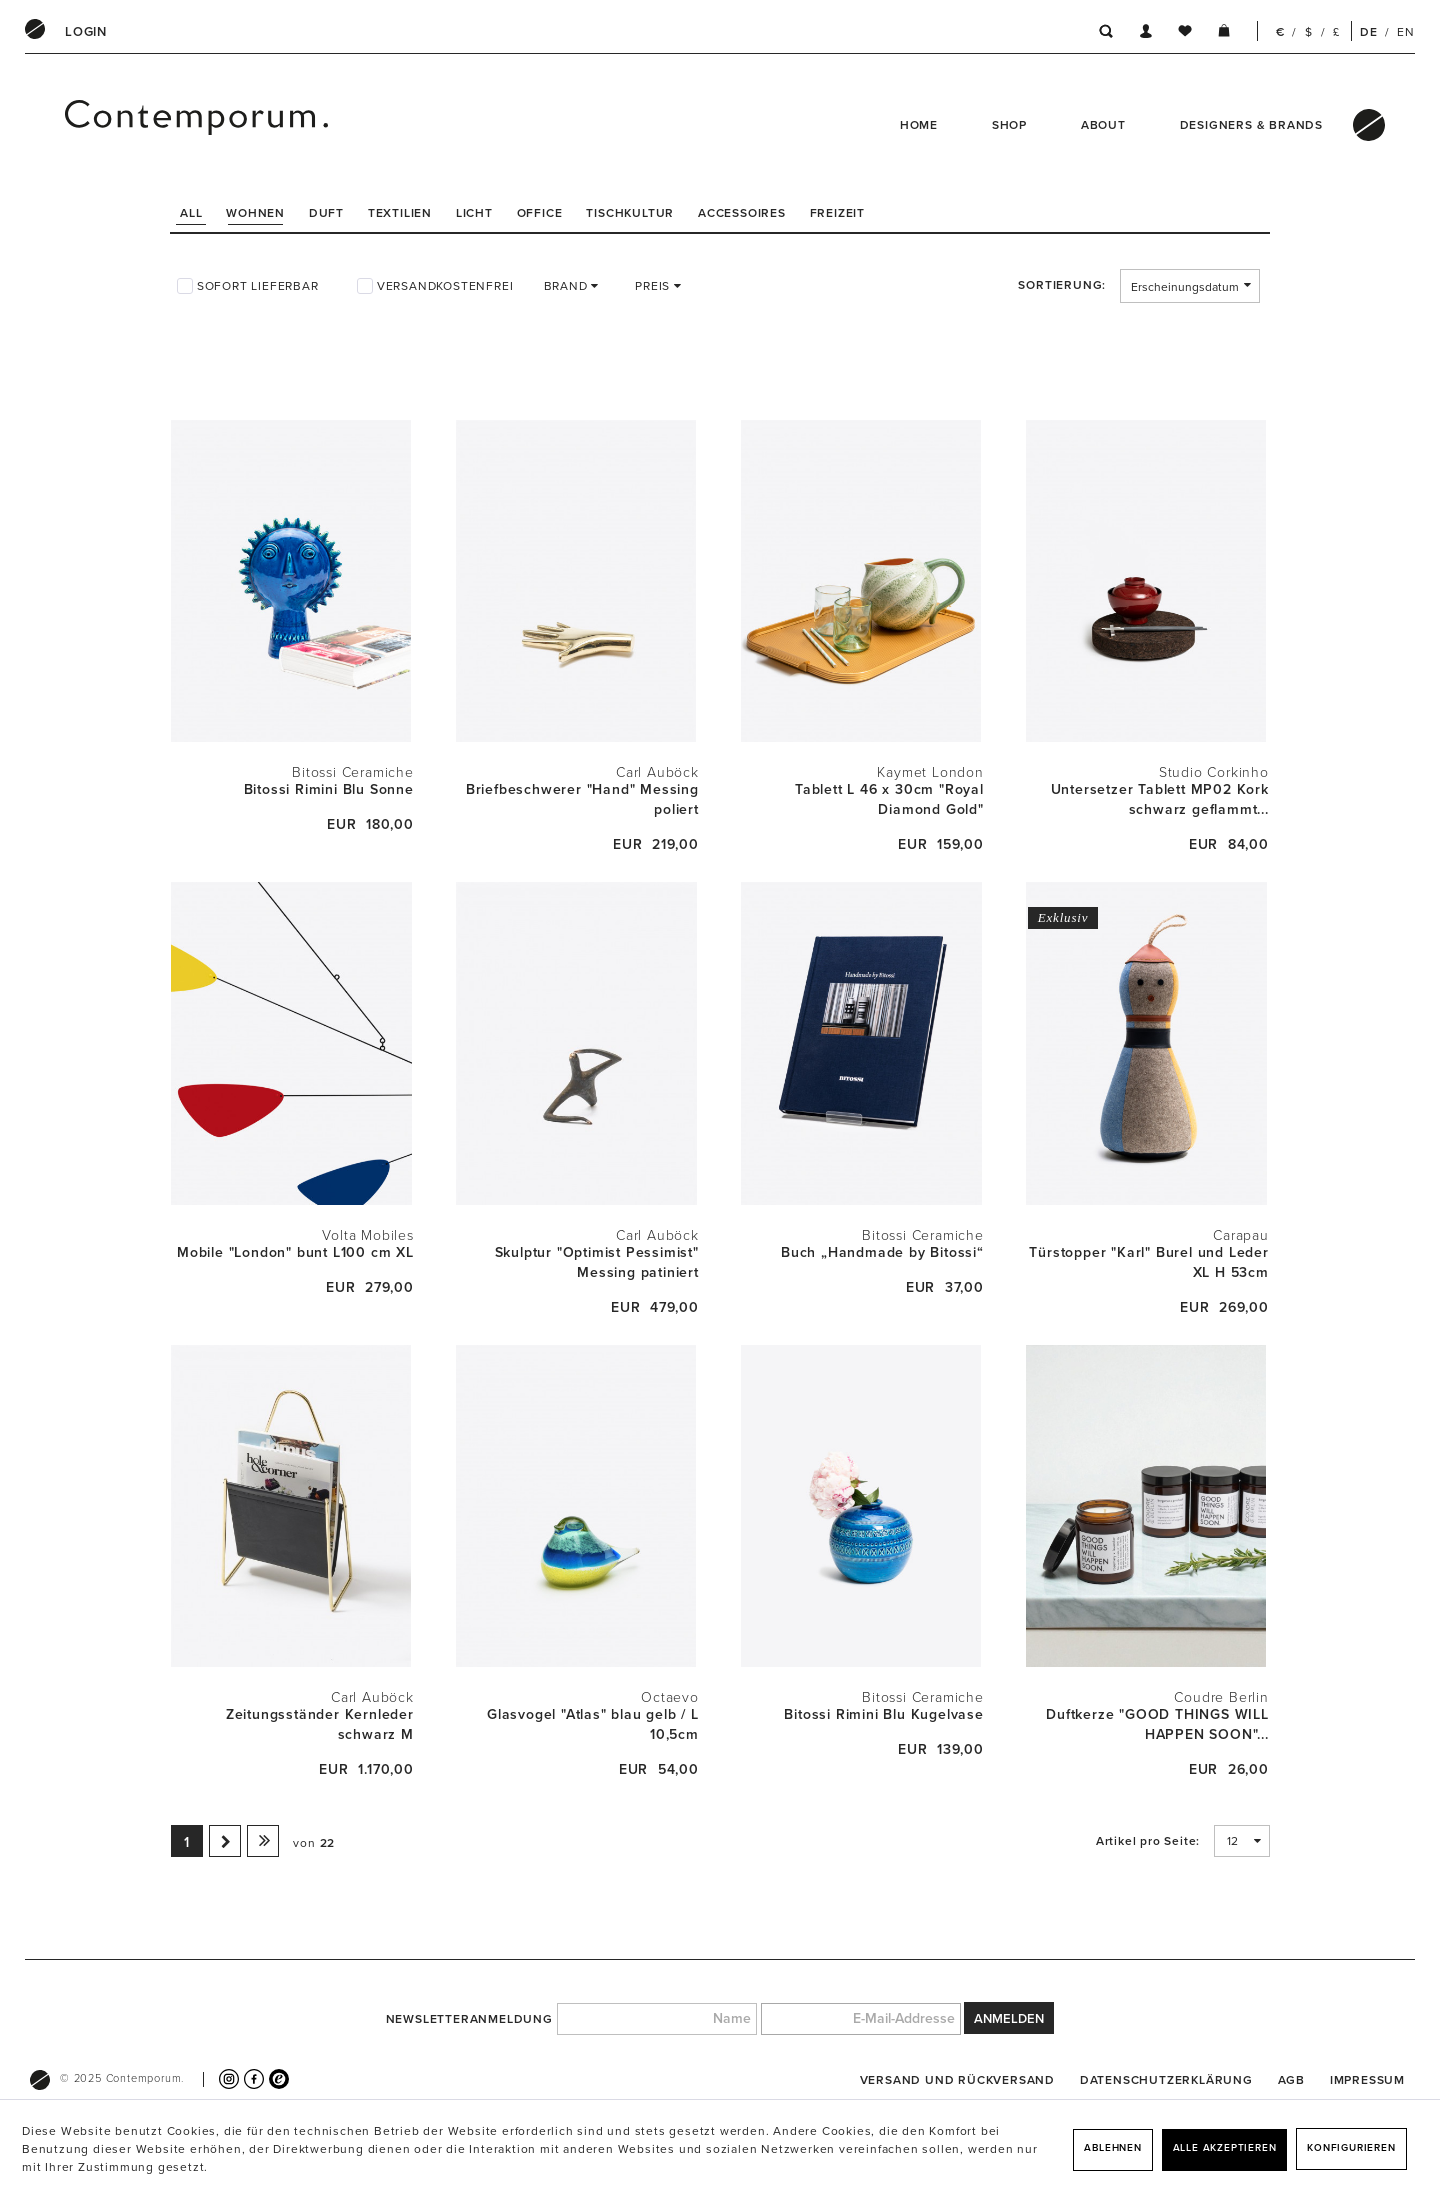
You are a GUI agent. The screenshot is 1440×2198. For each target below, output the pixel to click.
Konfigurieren (1351, 2148)
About (1103, 125)
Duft (326, 213)
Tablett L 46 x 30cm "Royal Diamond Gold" (889, 799)
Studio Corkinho (1214, 772)
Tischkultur (630, 213)
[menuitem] (86, 32)
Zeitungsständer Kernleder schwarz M (320, 1724)
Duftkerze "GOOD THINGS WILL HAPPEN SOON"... (1157, 1724)
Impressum (1367, 2080)
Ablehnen (1112, 2148)
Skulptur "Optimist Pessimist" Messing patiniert (597, 1262)
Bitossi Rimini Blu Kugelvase (883, 1714)
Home (919, 125)
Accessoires (742, 213)
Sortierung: (1062, 285)
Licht (474, 213)
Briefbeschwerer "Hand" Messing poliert (582, 799)
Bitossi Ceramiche (353, 772)
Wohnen (255, 213)
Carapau (1241, 1235)
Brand (568, 286)
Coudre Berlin (1221, 1697)
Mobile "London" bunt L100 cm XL (295, 1252)
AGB (1291, 2080)
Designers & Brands (1251, 125)
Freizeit (837, 213)
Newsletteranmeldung (469, 2019)
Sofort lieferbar (258, 286)
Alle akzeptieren (1225, 2148)
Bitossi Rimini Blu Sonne (329, 789)
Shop (1009, 125)
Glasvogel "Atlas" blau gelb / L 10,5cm (593, 1724)
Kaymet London (930, 772)
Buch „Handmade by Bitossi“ (882, 1252)
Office (540, 213)
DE (1369, 32)
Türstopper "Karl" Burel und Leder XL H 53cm (1148, 1262)
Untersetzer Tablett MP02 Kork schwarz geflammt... (1160, 799)
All (191, 213)
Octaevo (670, 1697)
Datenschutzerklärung (1166, 2080)
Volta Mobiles (367, 1235)
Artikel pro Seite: (1148, 1841)
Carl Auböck (657, 772)
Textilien (400, 213)
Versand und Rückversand (957, 2080)
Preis (654, 286)
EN (1406, 32)
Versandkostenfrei (445, 286)
